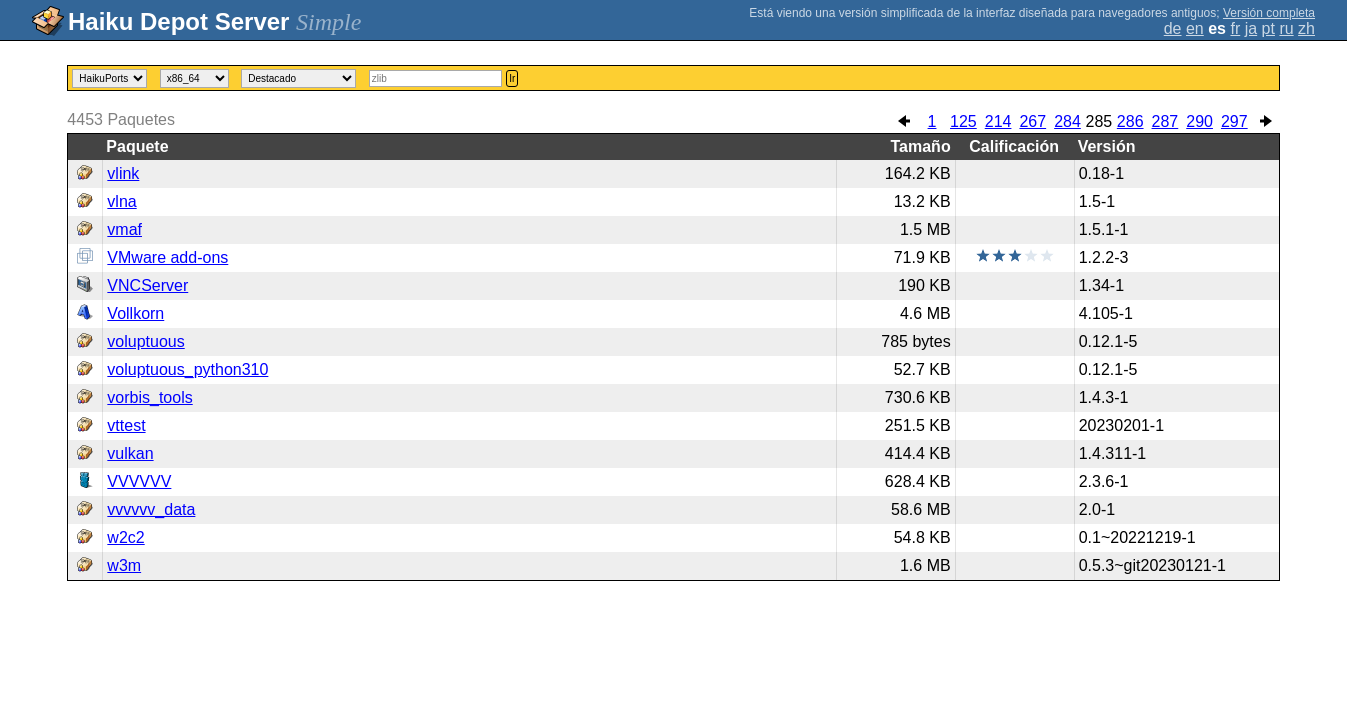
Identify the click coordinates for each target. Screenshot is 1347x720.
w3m (124, 565)
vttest (126, 425)
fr (1235, 28)
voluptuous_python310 (187, 369)
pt (1268, 28)
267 (1032, 121)
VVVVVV (139, 481)
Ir (512, 78)
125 (963, 121)
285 (1098, 121)
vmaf (124, 229)
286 (1130, 121)
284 (1067, 121)
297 (1234, 121)
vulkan (130, 453)
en (1195, 28)
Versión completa (1269, 13)
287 (1165, 121)
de (1173, 28)
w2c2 (125, 537)
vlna (121, 201)
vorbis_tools (149, 397)
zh (1306, 28)
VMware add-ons (167, 257)
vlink (123, 173)
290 (1199, 121)
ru (1286, 28)
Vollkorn (135, 313)
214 (998, 121)
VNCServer (147, 285)
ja (1251, 28)
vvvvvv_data (151, 509)
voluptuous (145, 341)
